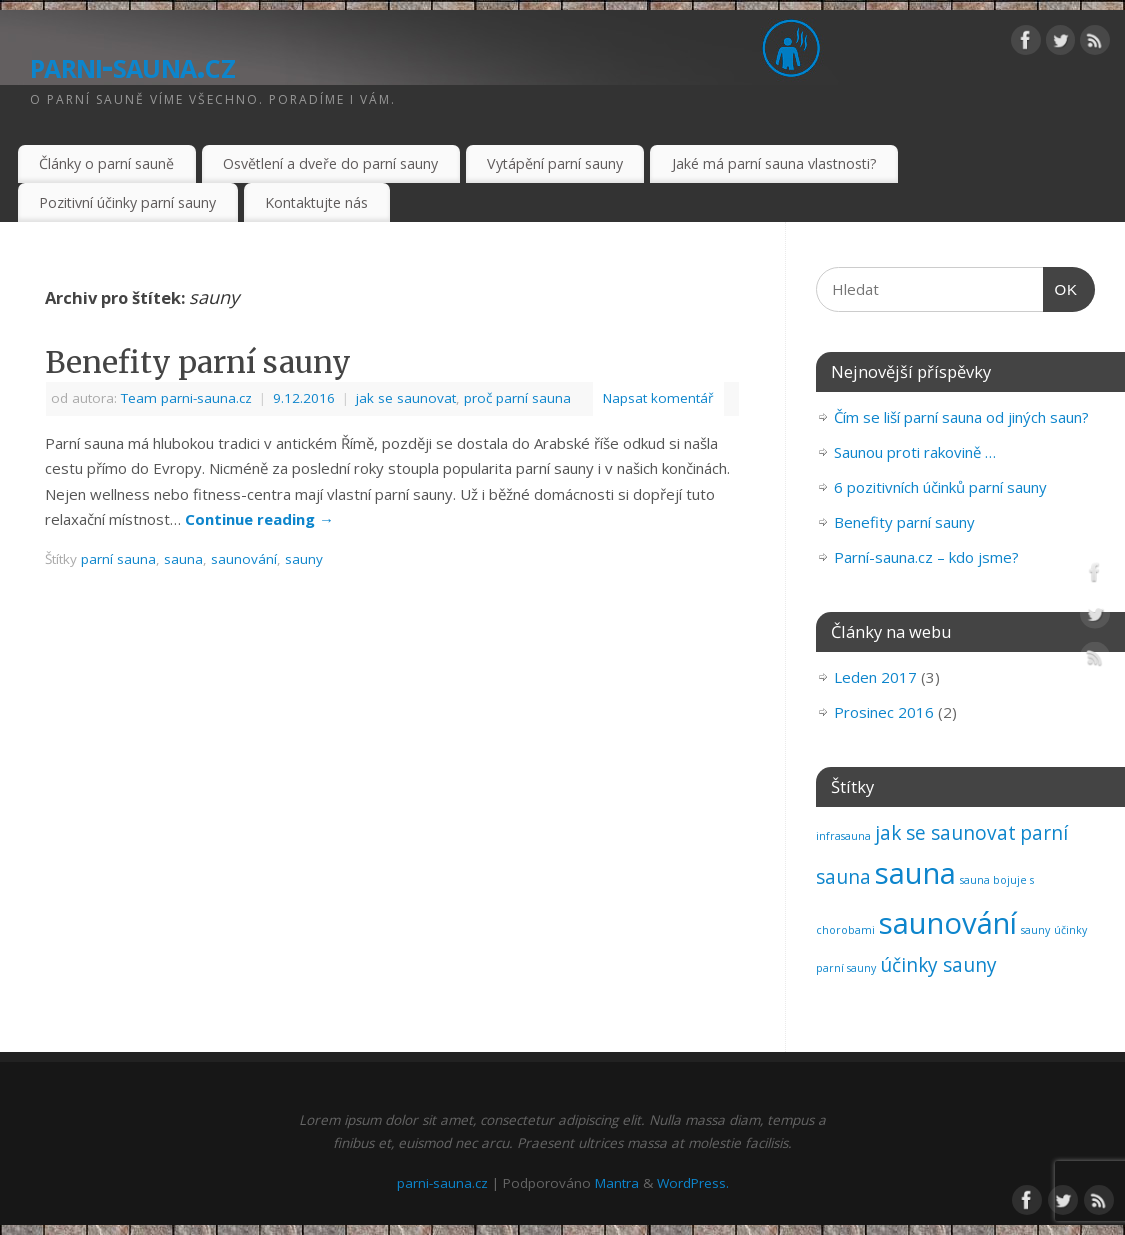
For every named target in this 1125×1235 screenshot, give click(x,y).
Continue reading (259, 519)
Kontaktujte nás (316, 202)
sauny (304, 559)
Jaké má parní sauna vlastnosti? (774, 163)
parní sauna (118, 559)
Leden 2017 (875, 677)
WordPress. (693, 1183)
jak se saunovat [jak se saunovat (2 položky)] (945, 833)
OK (1061, 290)
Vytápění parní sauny (555, 163)
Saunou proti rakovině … (915, 452)
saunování (244, 559)
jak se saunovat (406, 398)
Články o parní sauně (106, 163)
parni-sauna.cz (132, 64)
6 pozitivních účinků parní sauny (940, 487)
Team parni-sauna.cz (186, 398)
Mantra (617, 1183)
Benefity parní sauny (198, 362)
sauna (183, 559)
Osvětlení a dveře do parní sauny (330, 163)
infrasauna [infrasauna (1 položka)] (843, 836)
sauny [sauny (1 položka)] (1035, 930)
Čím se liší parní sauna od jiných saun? (961, 417)
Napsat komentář (658, 398)
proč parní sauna (517, 398)
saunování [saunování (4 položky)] (948, 923)
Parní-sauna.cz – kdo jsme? (926, 557)
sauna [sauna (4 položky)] (915, 873)
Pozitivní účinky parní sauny (127, 202)
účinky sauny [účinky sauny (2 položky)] (938, 965)
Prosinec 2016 (884, 712)
